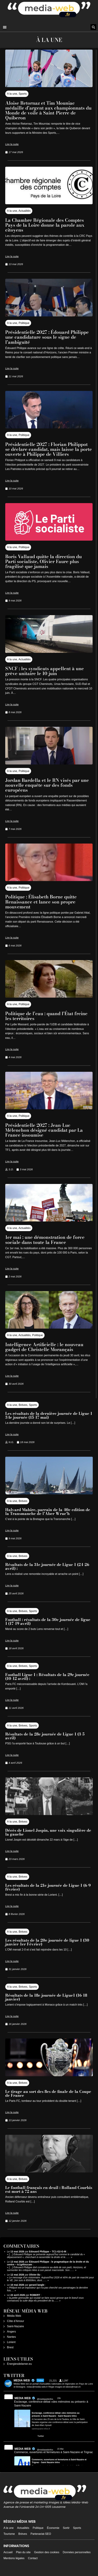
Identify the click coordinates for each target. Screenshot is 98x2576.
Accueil (8, 2556)
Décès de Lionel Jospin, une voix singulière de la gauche (48, 1836)
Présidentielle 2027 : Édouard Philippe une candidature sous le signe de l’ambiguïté (43, 336)
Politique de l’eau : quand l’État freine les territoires (42, 1020)
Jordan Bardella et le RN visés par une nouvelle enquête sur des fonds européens (46, 789)
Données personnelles (76, 2556)
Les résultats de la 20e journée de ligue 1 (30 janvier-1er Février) (47, 1946)
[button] (5, 27)
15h (59, 2402)
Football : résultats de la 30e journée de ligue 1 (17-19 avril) (47, 1626)
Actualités (25, 210)
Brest (10, 2351)
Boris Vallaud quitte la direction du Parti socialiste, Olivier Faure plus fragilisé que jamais (46, 565)
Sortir (66, 2532)
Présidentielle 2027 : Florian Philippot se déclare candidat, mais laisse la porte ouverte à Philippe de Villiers (47, 451)
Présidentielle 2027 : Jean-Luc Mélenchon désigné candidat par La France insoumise (47, 1134)
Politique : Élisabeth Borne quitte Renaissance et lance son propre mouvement (44, 906)
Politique (24, 322)
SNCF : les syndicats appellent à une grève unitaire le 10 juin (47, 675)
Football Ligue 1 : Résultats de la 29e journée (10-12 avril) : (47, 1681)
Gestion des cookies (46, 2556)
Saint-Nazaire (15, 2330)
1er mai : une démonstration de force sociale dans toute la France (47, 1244)
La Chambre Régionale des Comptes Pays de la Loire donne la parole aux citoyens (47, 224)
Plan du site (23, 2556)
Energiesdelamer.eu (19, 2368)
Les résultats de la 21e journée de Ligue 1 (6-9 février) (48, 1891)
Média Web (14, 2319)
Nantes (11, 2341)
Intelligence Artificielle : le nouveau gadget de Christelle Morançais (47, 1351)
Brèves (23, 1408)
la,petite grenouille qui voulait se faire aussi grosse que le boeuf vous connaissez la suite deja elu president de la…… (45, 2303)
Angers (11, 2335)
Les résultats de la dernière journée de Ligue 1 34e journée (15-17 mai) (48, 1419)
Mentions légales (13, 2562)
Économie (53, 2532)
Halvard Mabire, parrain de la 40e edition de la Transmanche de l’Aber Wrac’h (47, 1516)
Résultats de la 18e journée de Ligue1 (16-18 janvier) (46, 2001)
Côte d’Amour (15, 2325)
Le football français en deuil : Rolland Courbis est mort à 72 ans (48, 2194)
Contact (33, 2562)
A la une (12, 93)
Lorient (11, 2346)
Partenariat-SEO (41, 2538)
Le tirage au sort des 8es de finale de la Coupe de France (48, 2097)
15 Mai (60, 2453)
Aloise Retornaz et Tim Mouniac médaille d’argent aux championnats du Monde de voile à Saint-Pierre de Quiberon (48, 110)
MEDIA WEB (22, 2402)
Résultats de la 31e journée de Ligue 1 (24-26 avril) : (47, 1571)
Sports (23, 93)
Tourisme (9, 2538)
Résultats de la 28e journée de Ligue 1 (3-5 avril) (45, 1740)
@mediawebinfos (45, 2403)
